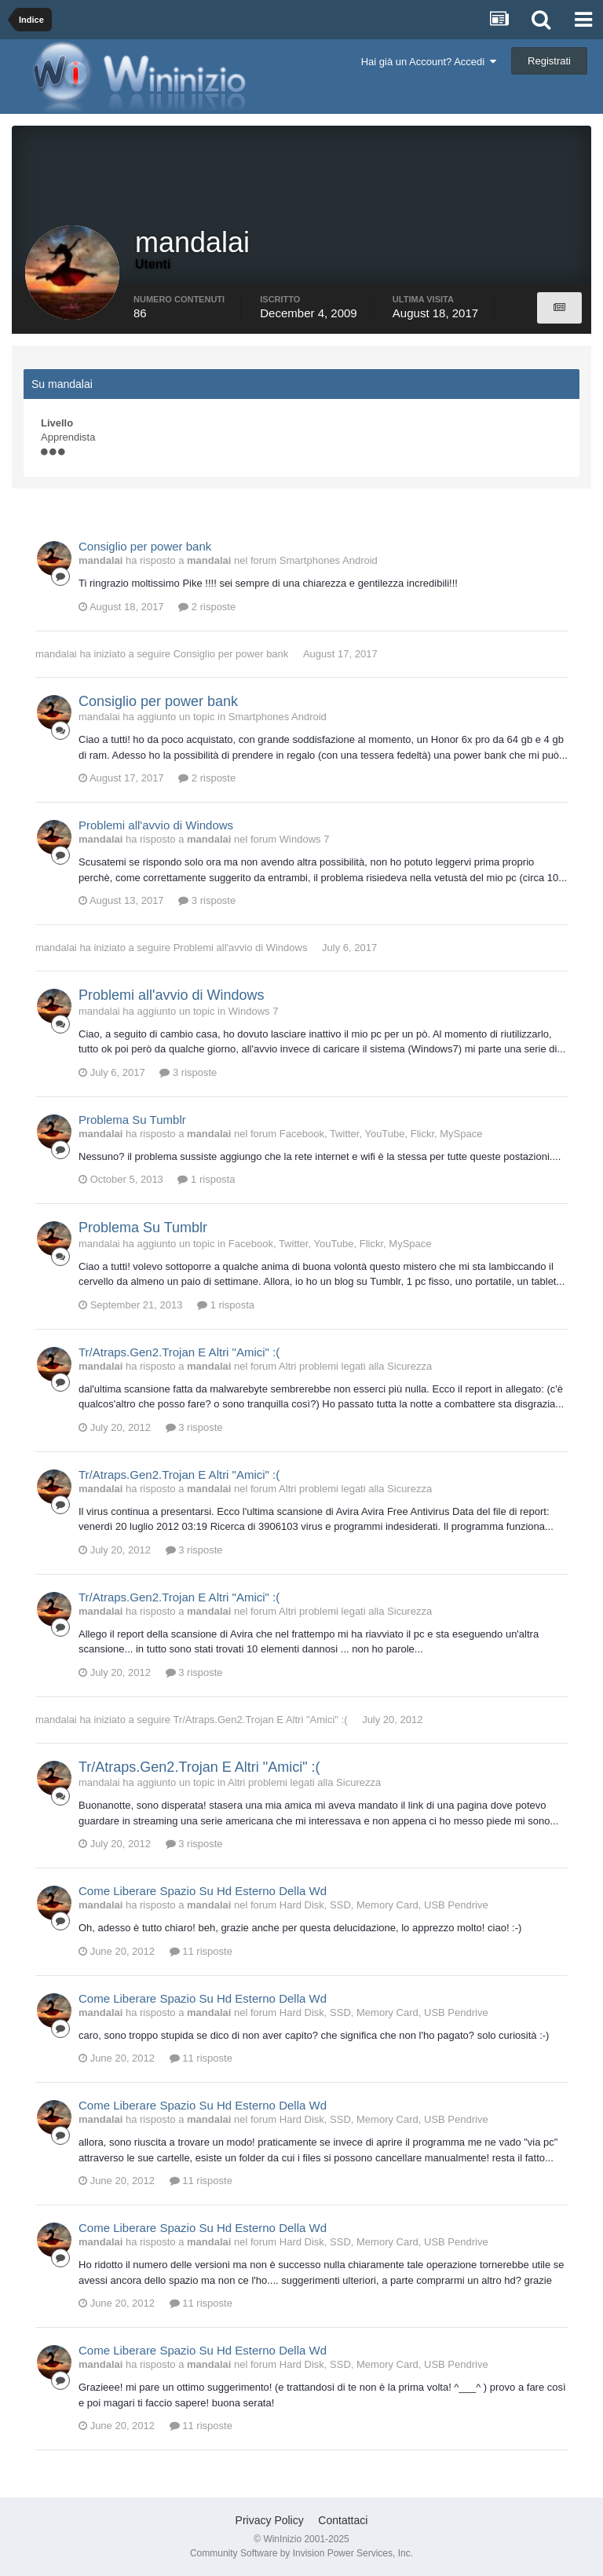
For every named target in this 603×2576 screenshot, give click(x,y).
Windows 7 (305, 839)
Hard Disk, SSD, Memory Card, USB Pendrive (384, 1905)
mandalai (56, 654)
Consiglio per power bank (145, 546)
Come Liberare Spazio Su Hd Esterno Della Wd (203, 1890)
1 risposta (206, 1179)
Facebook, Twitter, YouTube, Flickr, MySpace (381, 1134)
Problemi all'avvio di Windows (156, 825)
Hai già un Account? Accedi (429, 62)
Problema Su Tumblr (132, 1119)
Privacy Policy (270, 2520)
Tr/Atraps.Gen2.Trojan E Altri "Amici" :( (179, 1352)
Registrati (549, 61)
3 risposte (207, 900)
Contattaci (342, 2520)
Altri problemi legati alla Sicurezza (355, 1366)
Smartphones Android (329, 560)
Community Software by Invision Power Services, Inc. (301, 2553)
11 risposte (201, 1951)
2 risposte (207, 607)
